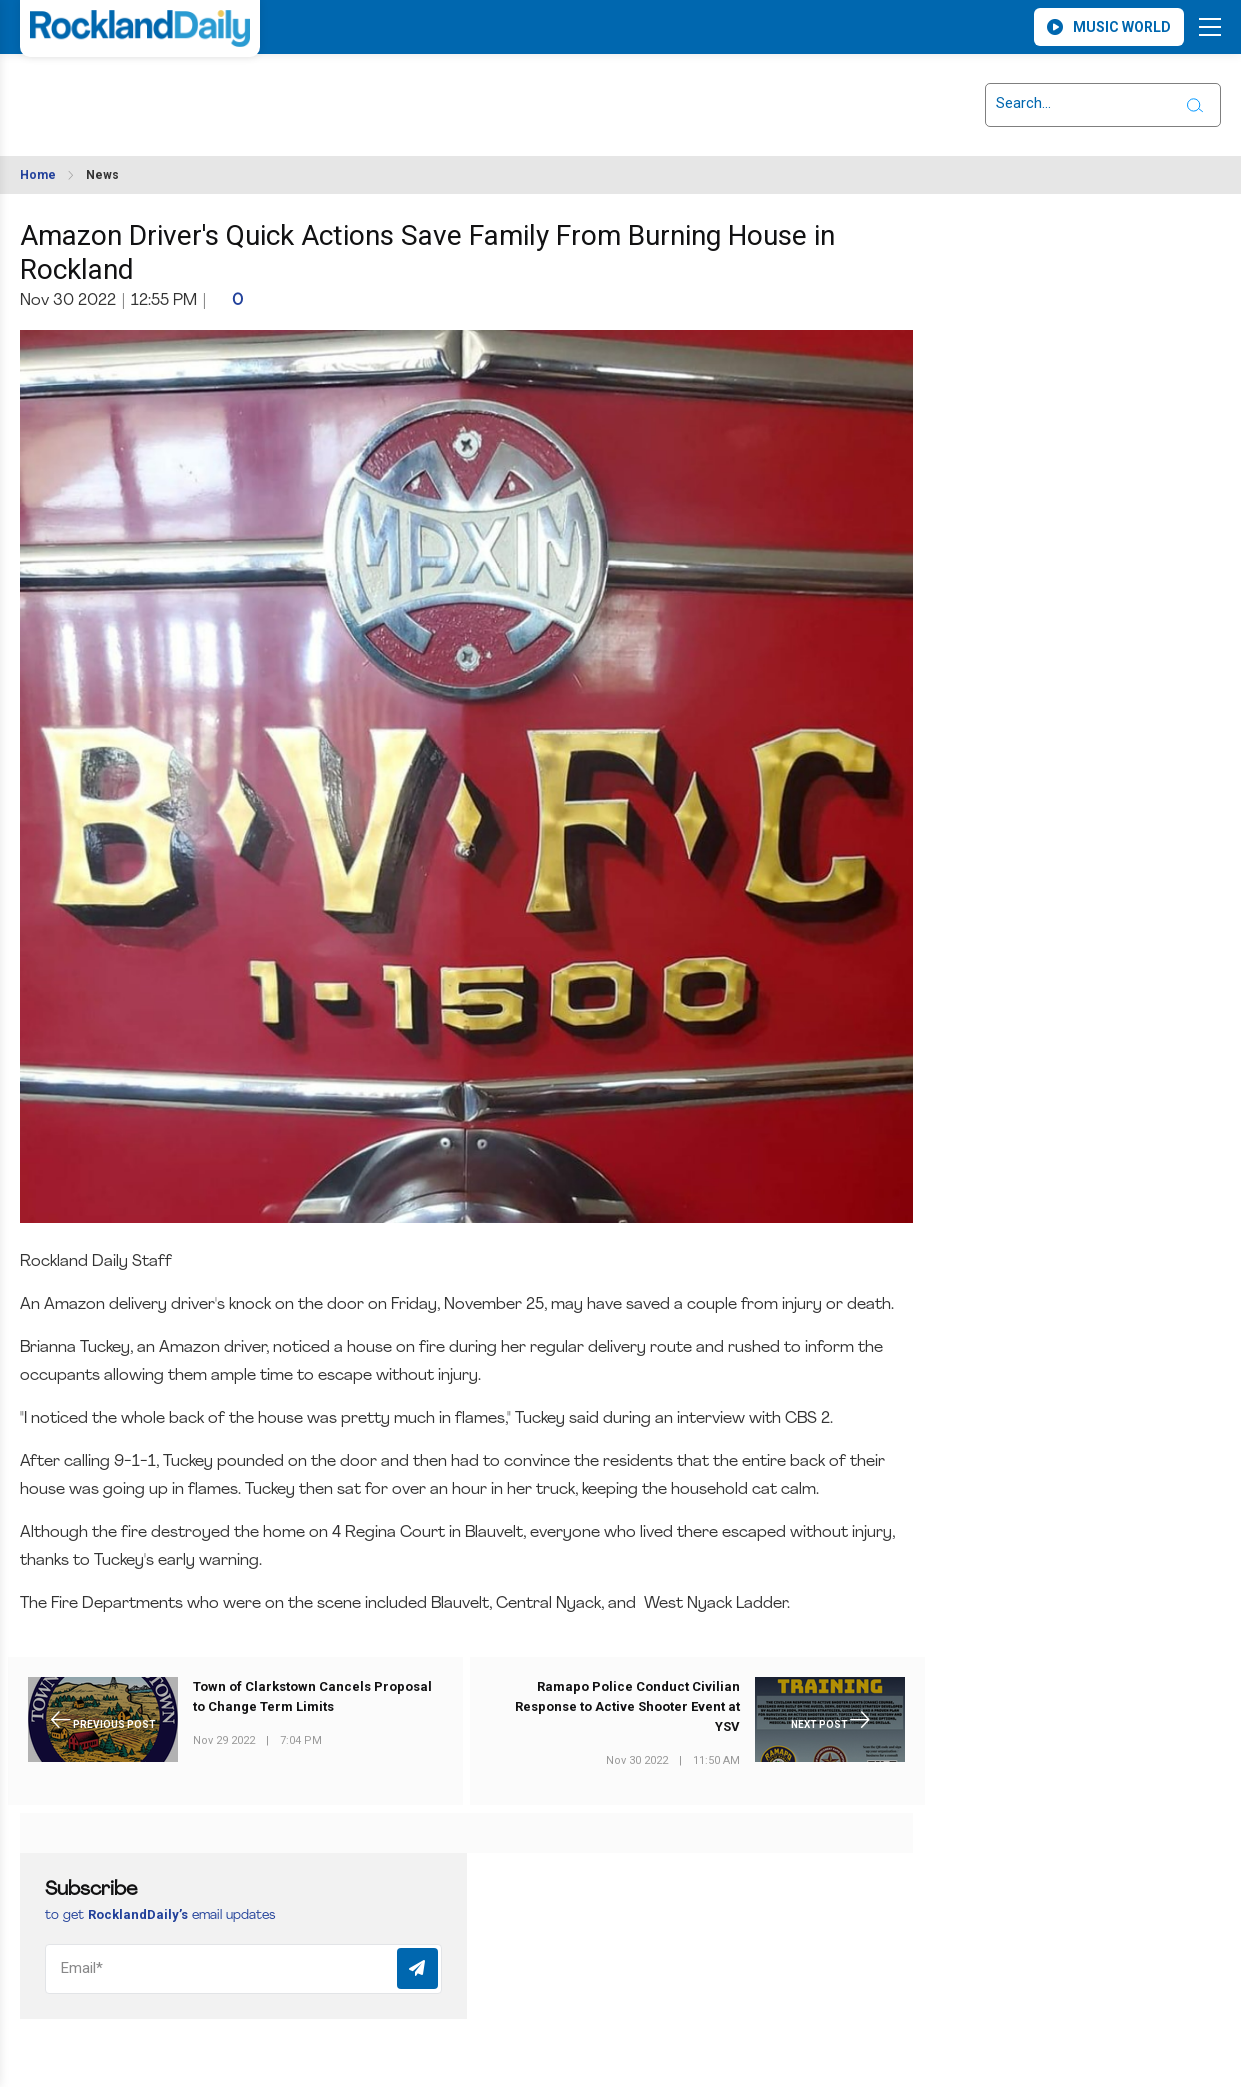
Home (38, 175)
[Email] (243, 1969)
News (102, 175)
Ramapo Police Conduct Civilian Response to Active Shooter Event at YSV (627, 1706)
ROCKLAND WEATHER (197, 93)
